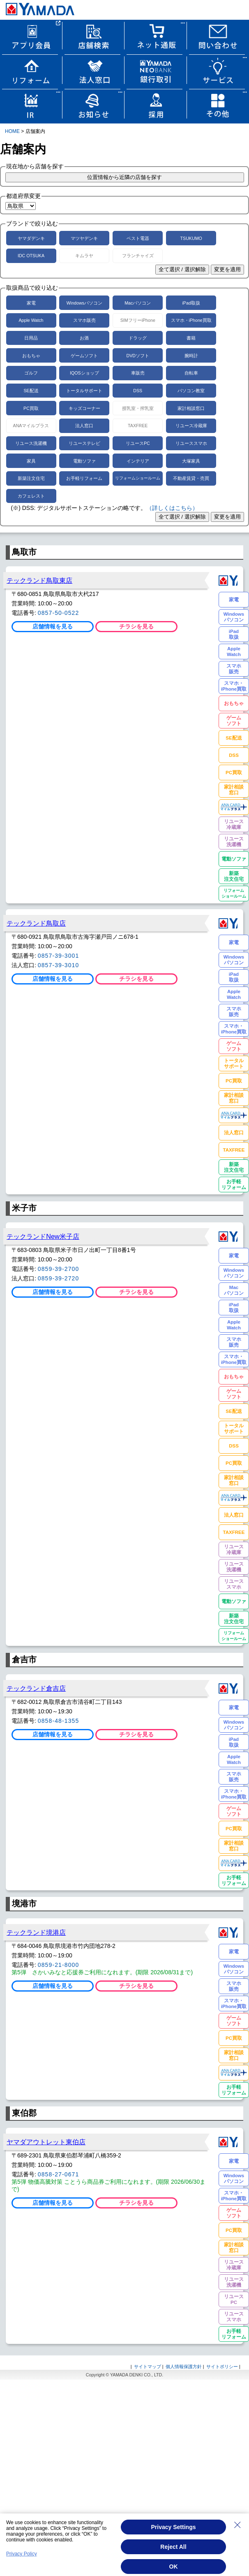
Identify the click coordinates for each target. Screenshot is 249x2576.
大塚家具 (191, 460)
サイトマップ (147, 2366)
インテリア (138, 460)
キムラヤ (84, 255)
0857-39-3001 (58, 955)
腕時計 (191, 355)
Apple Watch (30, 320)
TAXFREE (138, 425)
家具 (31, 460)
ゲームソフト (84, 355)
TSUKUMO (191, 238)
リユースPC (138, 443)
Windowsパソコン (84, 302)
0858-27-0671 (58, 2174)
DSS (137, 390)
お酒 (84, 337)
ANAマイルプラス (31, 425)
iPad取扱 (191, 302)
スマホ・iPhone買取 (191, 320)
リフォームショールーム (137, 478)
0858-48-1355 (58, 1720)
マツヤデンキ (84, 238)
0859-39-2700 (58, 1269)
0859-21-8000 (58, 1965)
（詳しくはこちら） (172, 508)
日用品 (31, 337)
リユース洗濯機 (31, 443)
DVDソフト (138, 355)
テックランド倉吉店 (36, 1688)
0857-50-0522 (58, 613)
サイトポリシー (222, 2366)
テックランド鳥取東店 (39, 580)
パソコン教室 (191, 390)
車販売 (138, 372)
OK (173, 2566)
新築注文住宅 (31, 478)
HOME (12, 131)
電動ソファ (84, 460)
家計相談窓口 (191, 408)
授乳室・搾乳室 (138, 408)
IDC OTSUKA (31, 255)
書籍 (191, 337)
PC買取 (31, 408)
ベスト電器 (138, 238)
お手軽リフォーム (84, 478)
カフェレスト (31, 495)
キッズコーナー (84, 408)
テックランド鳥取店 (36, 923)
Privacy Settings (173, 2527)
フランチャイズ (138, 255)
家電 (31, 302)
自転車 (191, 372)
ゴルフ (31, 372)
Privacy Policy (21, 2554)
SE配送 (30, 390)
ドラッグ (138, 337)
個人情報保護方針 (184, 2366)
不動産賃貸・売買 (191, 478)
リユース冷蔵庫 (191, 425)
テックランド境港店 (36, 1932)
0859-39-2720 (58, 1278)
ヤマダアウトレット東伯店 (46, 2142)
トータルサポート (84, 390)
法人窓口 (84, 425)
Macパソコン (137, 302)
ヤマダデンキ (31, 238)
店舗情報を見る (52, 626)
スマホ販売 (84, 320)
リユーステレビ (84, 443)
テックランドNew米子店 (43, 1236)
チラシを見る (136, 626)
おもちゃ (31, 355)
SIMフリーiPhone (137, 320)
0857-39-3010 (58, 965)
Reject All (173, 2546)
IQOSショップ (84, 372)
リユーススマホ (191, 443)
